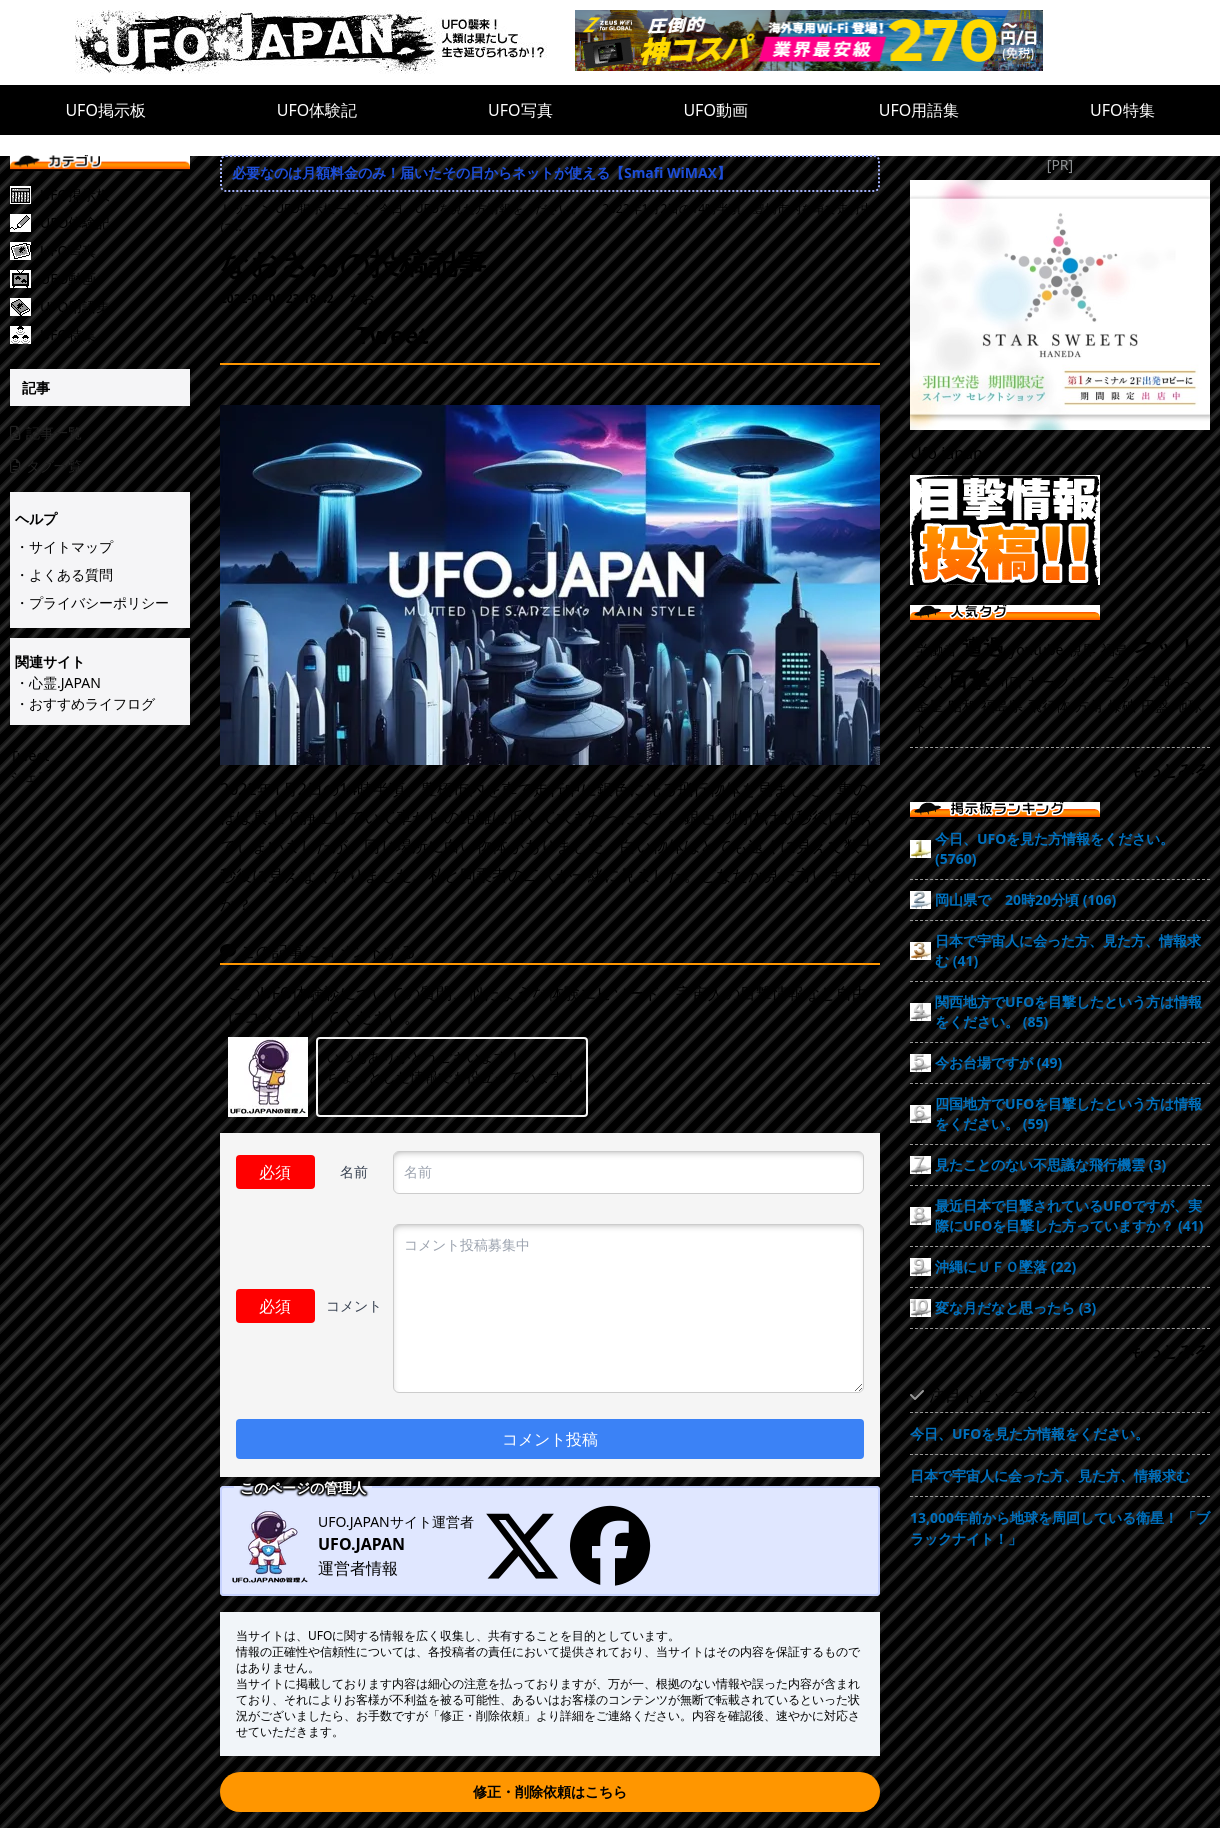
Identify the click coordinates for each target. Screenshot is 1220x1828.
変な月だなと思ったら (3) (1015, 1307)
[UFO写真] (115, 251)
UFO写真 (520, 110)
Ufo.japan (946, 453)
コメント (354, 1305)
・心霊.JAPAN (58, 682)
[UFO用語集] (115, 307)
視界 (1082, 649)
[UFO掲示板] (115, 195)
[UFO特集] (115, 335)
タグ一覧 (46, 465)
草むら (1171, 681)
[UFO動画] (115, 279)
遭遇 (983, 647)
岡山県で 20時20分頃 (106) (1025, 899)
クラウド (1117, 681)
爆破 (1122, 705)
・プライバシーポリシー (92, 602)
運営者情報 (358, 1568)
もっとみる (1170, 770)
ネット (1167, 647)
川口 (1009, 681)
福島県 (1002, 705)
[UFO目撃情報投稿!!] (1060, 530)
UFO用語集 (919, 110)
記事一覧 (46, 432)
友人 (929, 681)
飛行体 (1049, 705)
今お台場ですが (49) (998, 1062)
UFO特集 (1122, 110)
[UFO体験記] (115, 223)
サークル (1056, 681)
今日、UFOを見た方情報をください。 (1029, 1433)
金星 (929, 705)
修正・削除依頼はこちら (550, 1791)
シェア (31, 776)
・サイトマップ (64, 546)
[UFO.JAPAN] (325, 42)
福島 (1115, 649)
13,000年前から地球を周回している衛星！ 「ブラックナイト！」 (1060, 1528)
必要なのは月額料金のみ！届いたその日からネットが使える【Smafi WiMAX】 (481, 172)
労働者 (936, 649)
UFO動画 (715, 110)
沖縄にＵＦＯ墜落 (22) (1005, 1266)
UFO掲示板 (105, 110)
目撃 (969, 679)
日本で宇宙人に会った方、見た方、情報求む (1050, 1475)
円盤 (1155, 705)
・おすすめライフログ (85, 703)
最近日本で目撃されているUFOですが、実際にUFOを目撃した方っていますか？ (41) (1069, 1215)
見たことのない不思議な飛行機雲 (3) (1050, 1164)
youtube (1036, 649)
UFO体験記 (317, 110)
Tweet (29, 755)
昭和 (962, 705)
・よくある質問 (64, 574)
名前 (354, 1171)
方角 (1089, 705)
